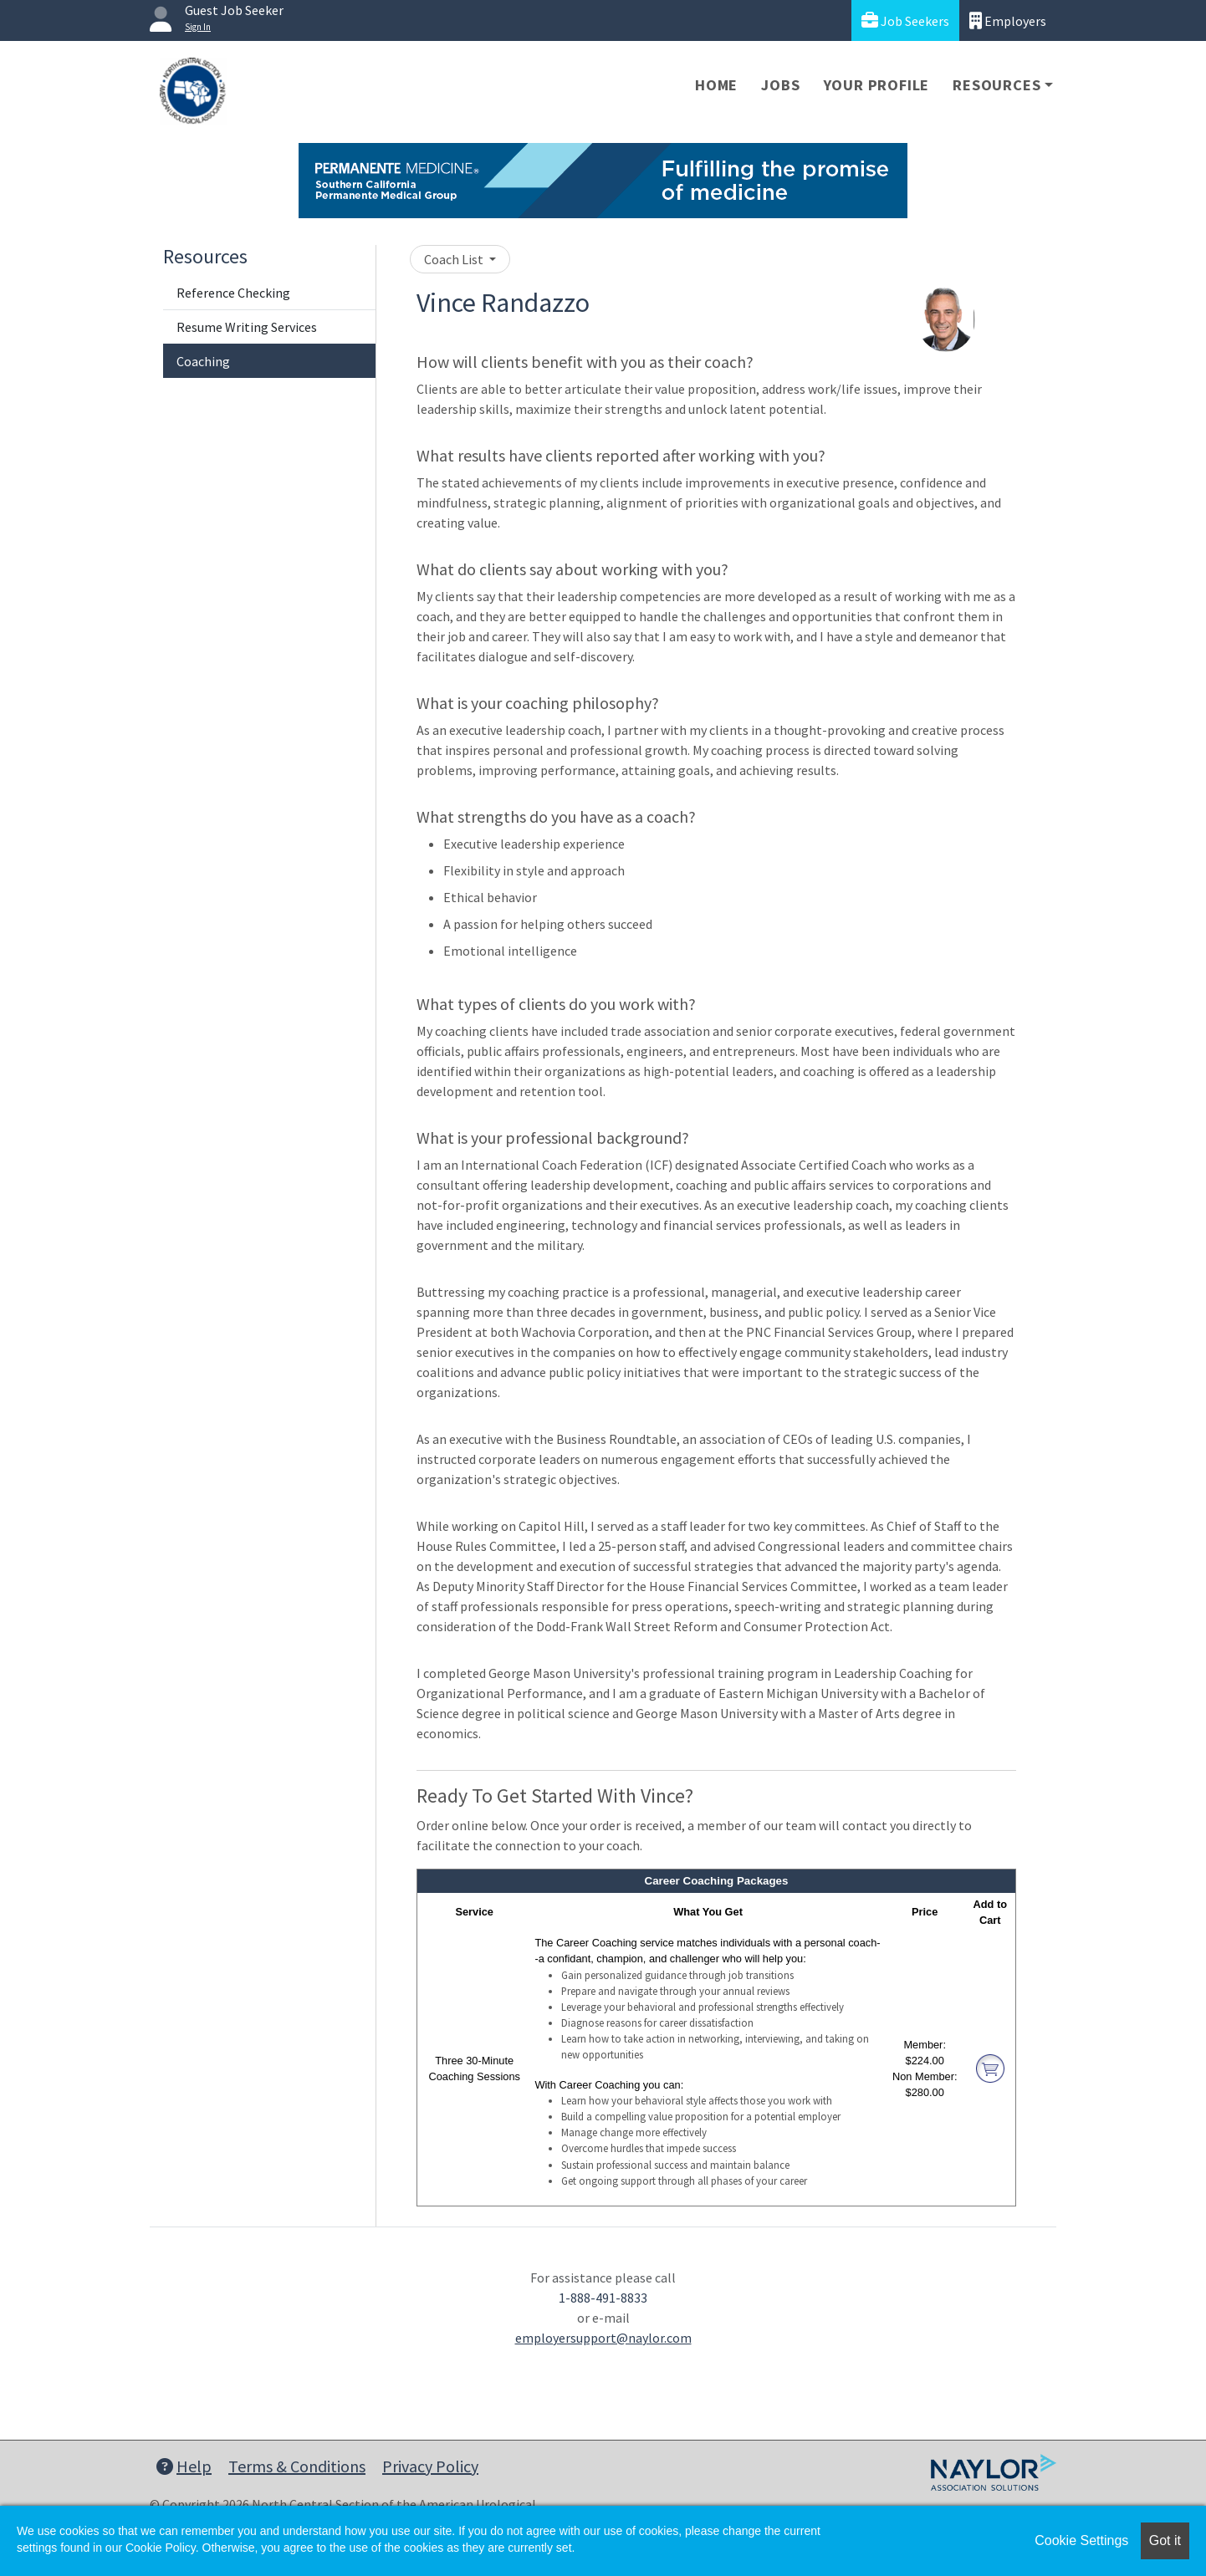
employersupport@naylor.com (603, 2337)
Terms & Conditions (296, 2466)
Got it (1165, 2540)
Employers (1007, 20)
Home (716, 84)
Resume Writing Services (246, 327)
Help (184, 2466)
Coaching (203, 361)
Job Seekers (905, 20)
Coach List (455, 259)
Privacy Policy (430, 2466)
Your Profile (877, 84)
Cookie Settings (1081, 2540)
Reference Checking (233, 292)
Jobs (780, 84)
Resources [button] (996, 84)
